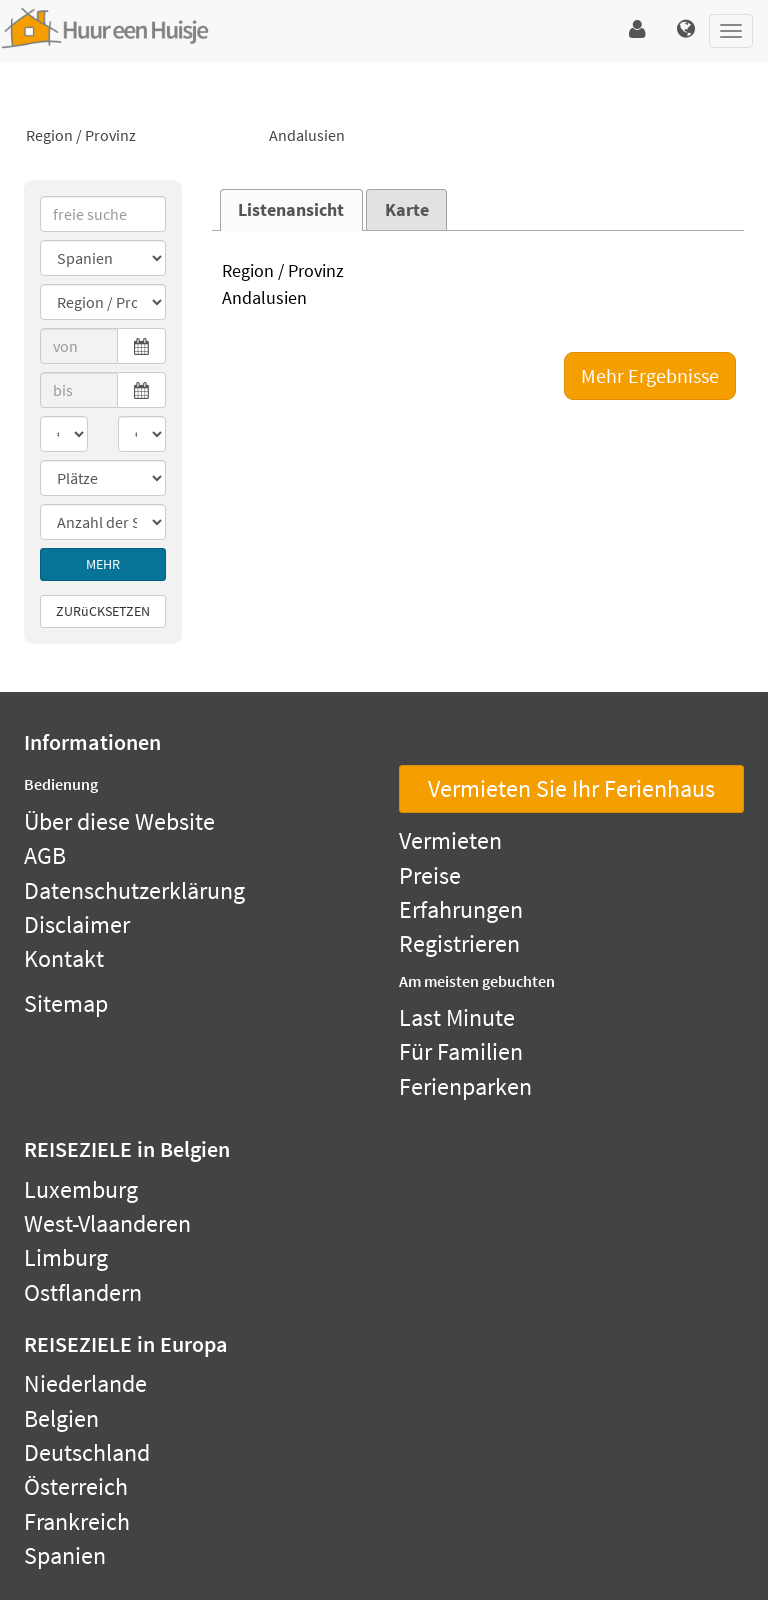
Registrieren (459, 943)
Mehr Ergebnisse (650, 375)
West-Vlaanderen (107, 1223)
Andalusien (383, 136)
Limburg (66, 1257)
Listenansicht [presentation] (291, 210)
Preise (430, 875)
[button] (637, 30)
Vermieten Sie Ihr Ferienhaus (571, 788)
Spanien (65, 1555)
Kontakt (64, 958)
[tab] (291, 210)
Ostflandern (83, 1292)
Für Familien (461, 1051)
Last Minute (457, 1017)
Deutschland (87, 1452)
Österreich (76, 1486)
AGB (45, 855)
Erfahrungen (461, 909)
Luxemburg (81, 1189)
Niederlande (85, 1383)
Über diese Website (119, 821)
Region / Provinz (140, 136)
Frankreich (77, 1521)
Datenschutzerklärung (134, 890)
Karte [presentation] (407, 210)
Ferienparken (465, 1086)
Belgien (61, 1418)
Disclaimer (77, 924)
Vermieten (450, 840)
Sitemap (66, 1003)
